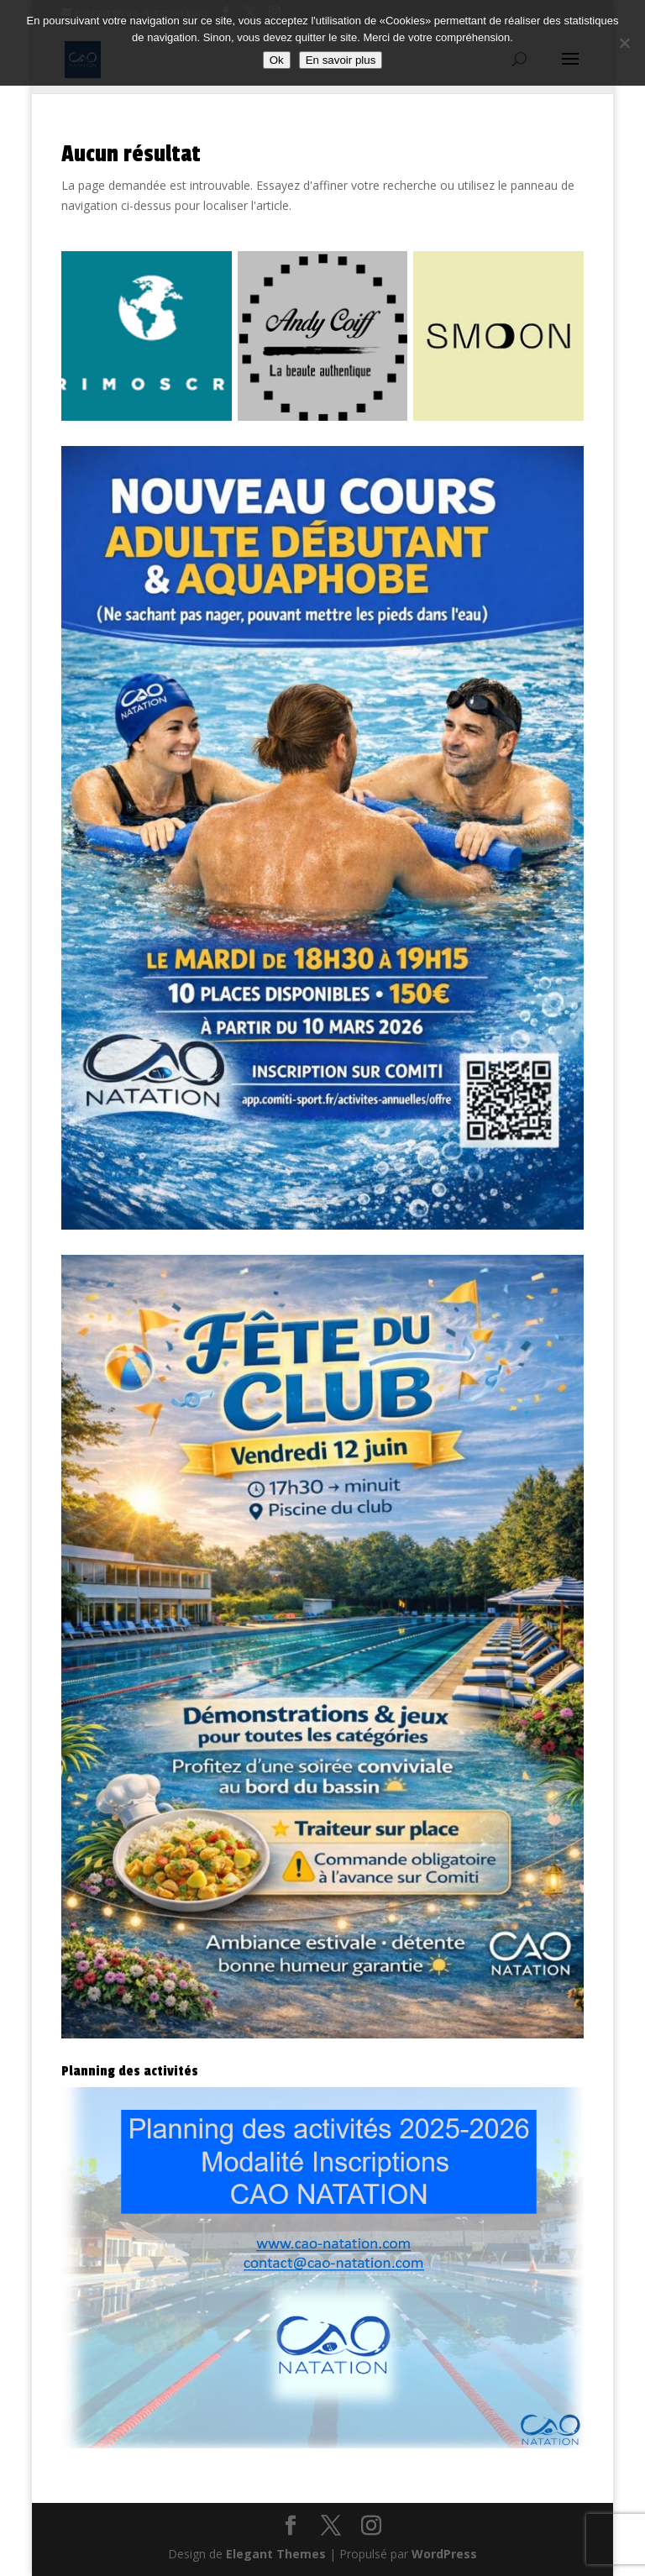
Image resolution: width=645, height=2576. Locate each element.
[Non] (624, 42)
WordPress (444, 2554)
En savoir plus (341, 60)
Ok (277, 60)
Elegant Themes (276, 2554)
